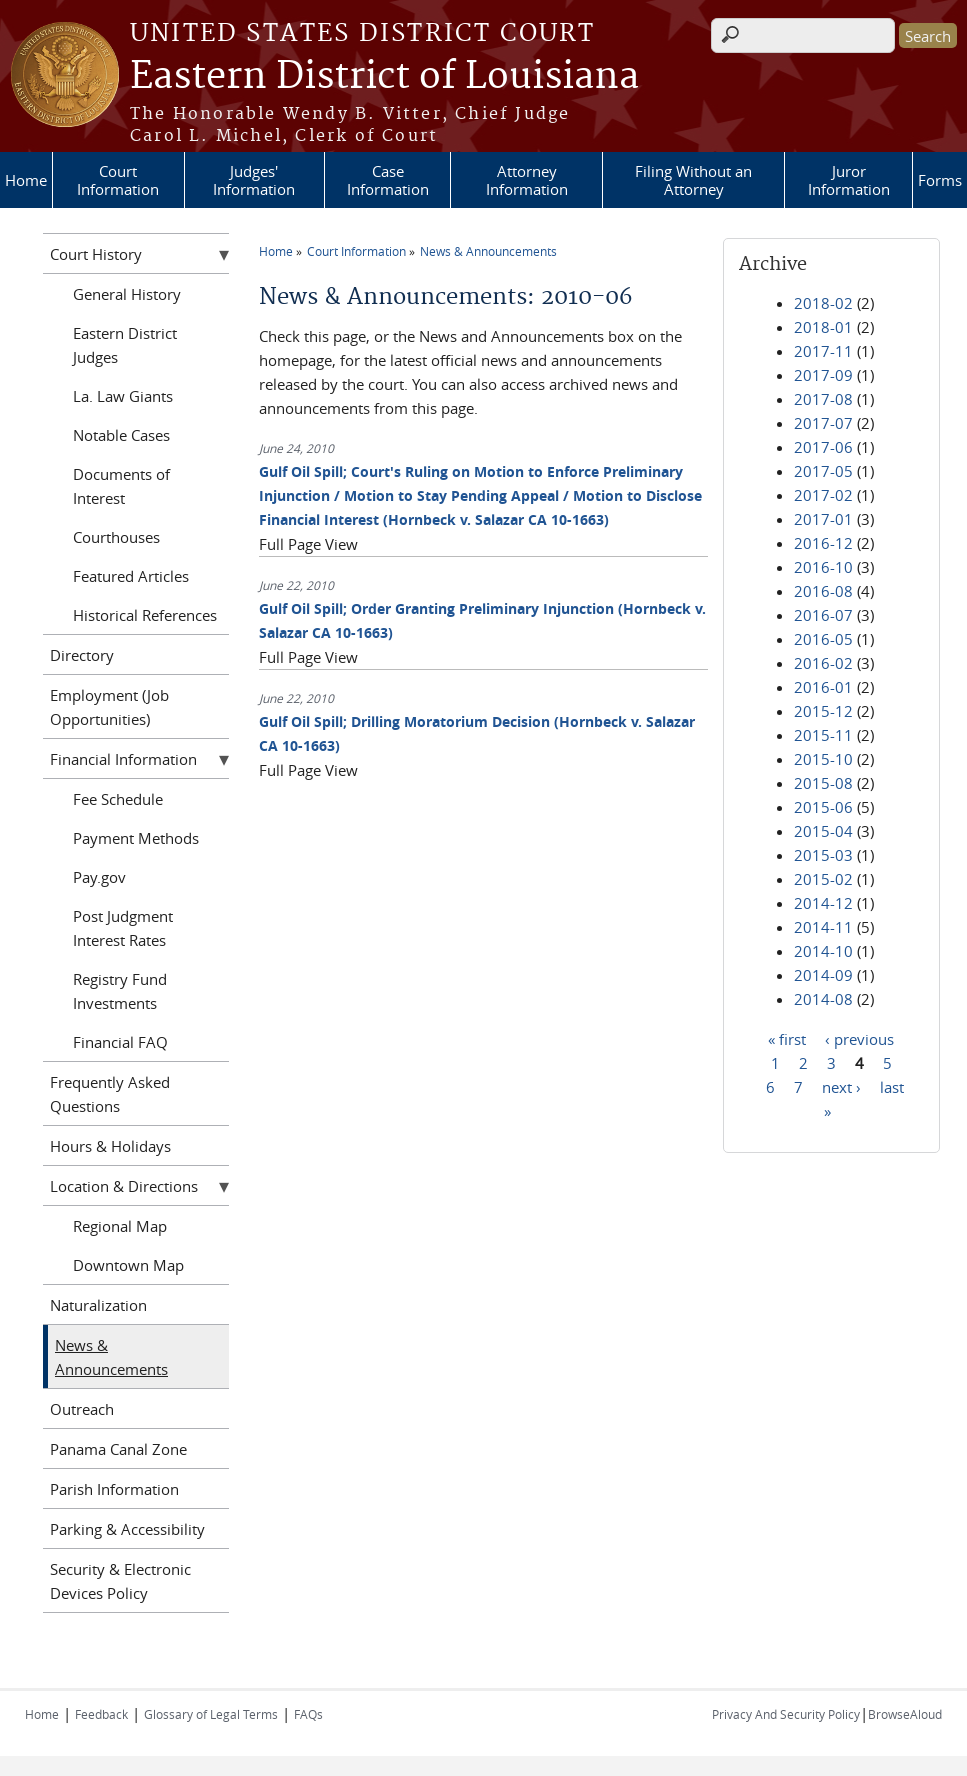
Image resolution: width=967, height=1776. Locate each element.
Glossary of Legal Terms (211, 1714)
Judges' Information (254, 180)
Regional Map (120, 1226)
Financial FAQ (120, 1042)
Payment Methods (136, 838)
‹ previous (859, 1038)
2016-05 (823, 639)
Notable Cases (121, 435)
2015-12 (823, 711)
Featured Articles (131, 576)
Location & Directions (124, 1186)
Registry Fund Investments (120, 991)
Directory (82, 655)
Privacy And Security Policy (786, 1714)
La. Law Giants (123, 396)
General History (127, 294)
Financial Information (123, 759)
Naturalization (98, 1305)
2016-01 (823, 687)
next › (841, 1086)
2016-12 (823, 543)
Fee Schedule (118, 799)
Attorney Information (527, 180)
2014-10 (823, 951)
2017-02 (823, 495)
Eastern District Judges (125, 345)
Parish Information (114, 1489)
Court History (96, 254)
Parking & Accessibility (127, 1529)
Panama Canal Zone (118, 1449)
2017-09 (823, 375)
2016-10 (823, 567)
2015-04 (823, 831)
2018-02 (823, 303)
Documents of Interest (121, 486)
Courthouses (116, 537)
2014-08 (823, 999)
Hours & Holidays (110, 1146)
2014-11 (823, 927)
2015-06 (823, 807)
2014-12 (823, 903)
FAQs (308, 1714)
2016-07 (823, 615)
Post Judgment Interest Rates (123, 928)
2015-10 (823, 759)
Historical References (145, 615)
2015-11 (823, 735)
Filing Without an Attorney (693, 180)
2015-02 (823, 879)
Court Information (118, 180)
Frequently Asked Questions (110, 1094)
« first (787, 1038)
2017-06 (823, 447)
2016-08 (823, 591)
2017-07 (823, 423)
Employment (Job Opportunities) (109, 707)
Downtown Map (128, 1265)
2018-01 (823, 327)
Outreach (82, 1409)
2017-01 (823, 519)
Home (26, 180)
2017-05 (823, 471)
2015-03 (823, 855)
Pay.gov (99, 877)
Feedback (101, 1714)
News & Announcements (488, 251)
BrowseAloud (905, 1714)
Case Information (388, 180)
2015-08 (823, 783)
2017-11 (823, 351)
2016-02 (823, 663)
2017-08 (823, 399)
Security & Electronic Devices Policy (120, 1581)
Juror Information (849, 180)
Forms (940, 180)
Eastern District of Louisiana (384, 77)
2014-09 (823, 975)
